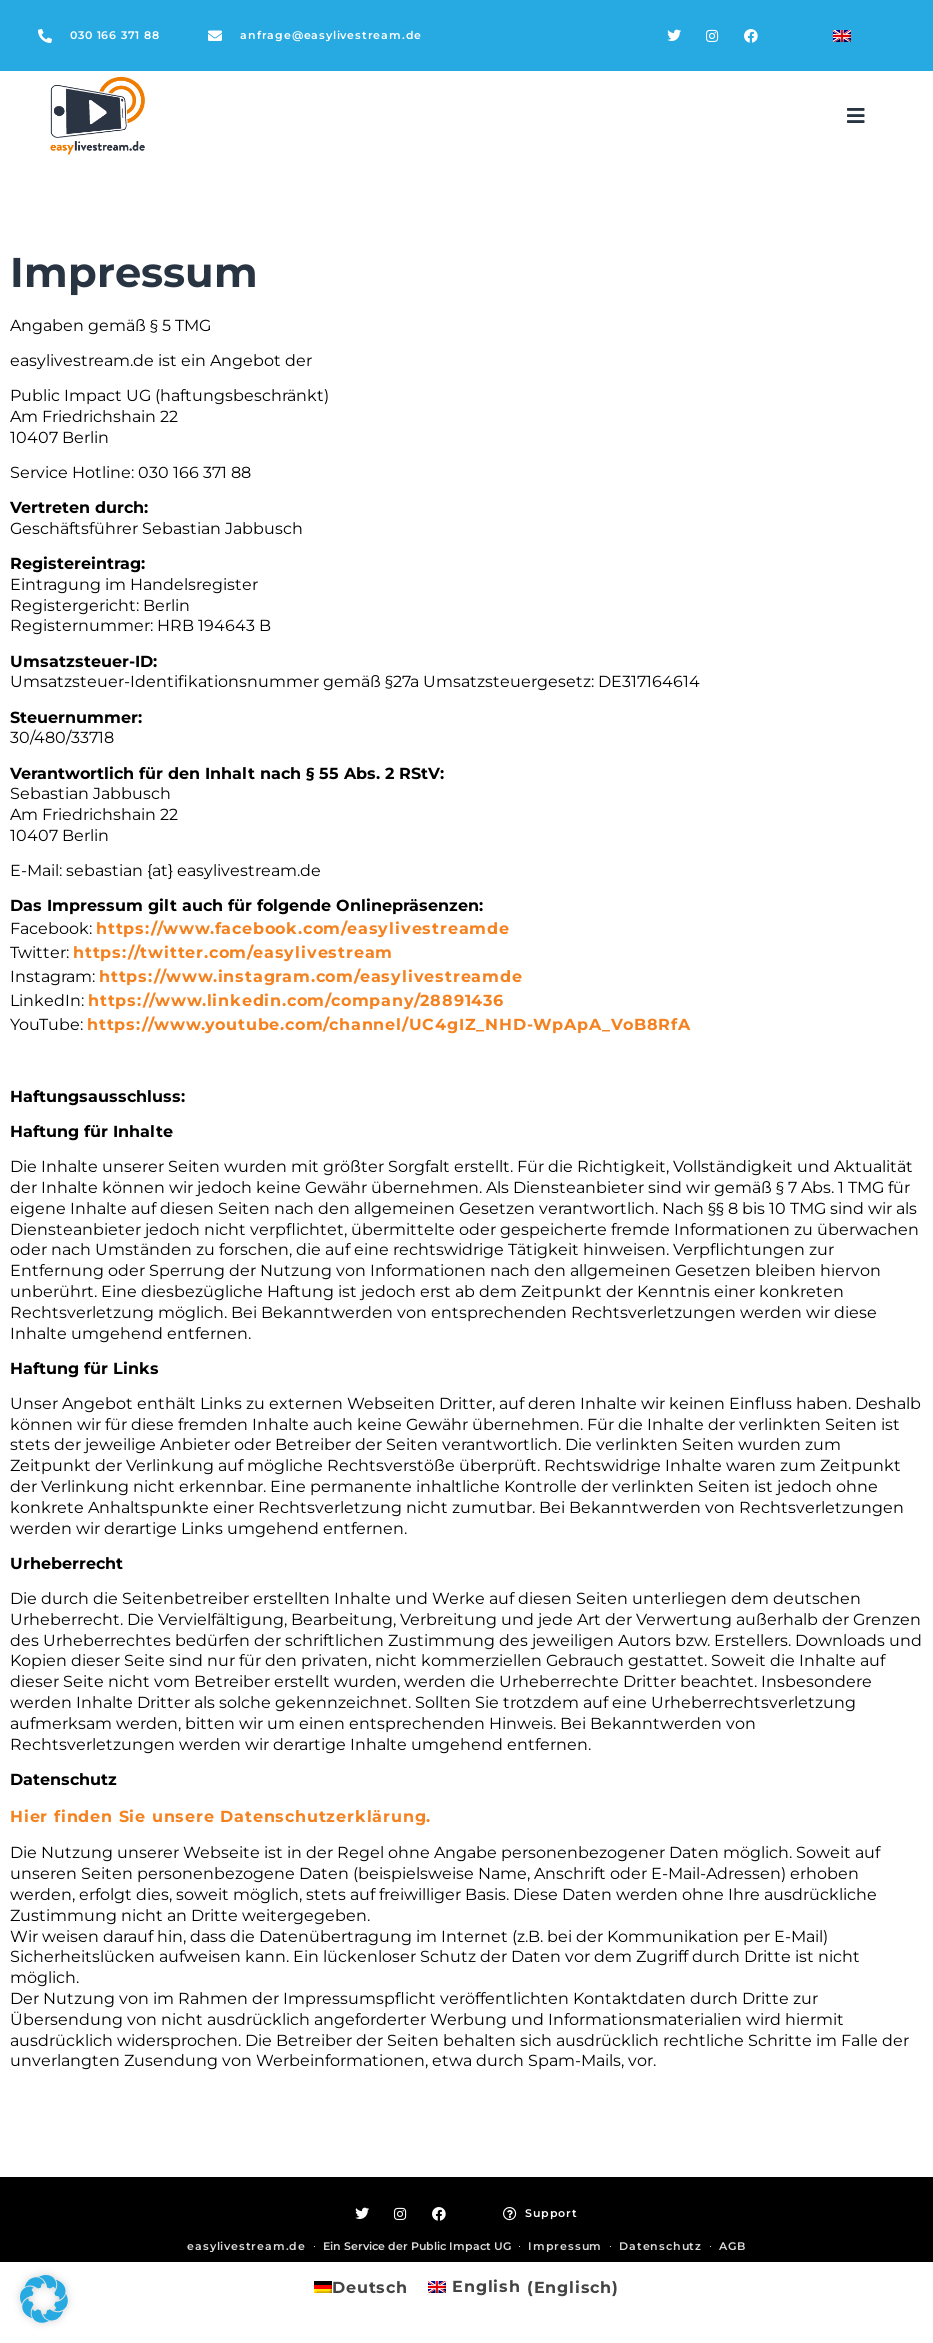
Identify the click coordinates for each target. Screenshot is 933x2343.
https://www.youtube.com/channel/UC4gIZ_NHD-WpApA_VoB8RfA (389, 1024)
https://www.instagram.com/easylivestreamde (311, 976)
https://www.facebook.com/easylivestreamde (303, 928)
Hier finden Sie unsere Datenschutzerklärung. (220, 1816)
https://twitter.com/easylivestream (233, 952)
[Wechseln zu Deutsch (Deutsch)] (361, 2288)
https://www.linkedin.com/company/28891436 (296, 1000)
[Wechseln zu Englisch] (842, 35)
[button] (856, 116)
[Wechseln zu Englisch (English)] (523, 2288)
